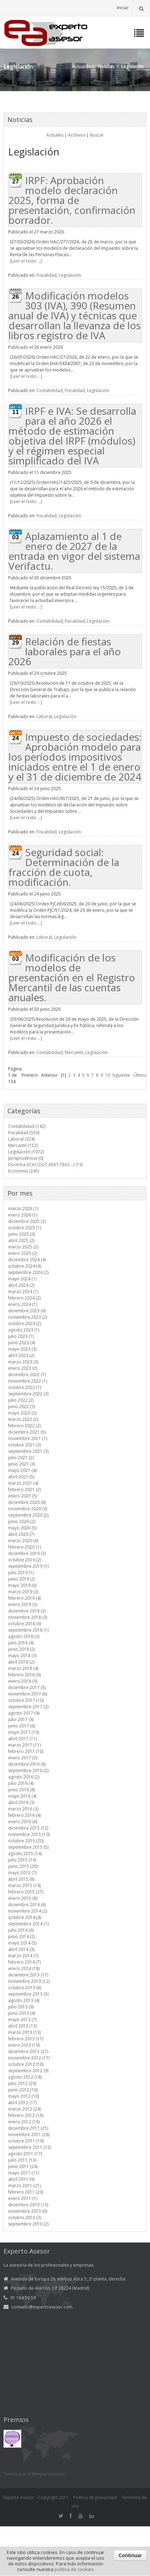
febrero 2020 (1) (24, 1547)
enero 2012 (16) (24, 2122)
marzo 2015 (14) (24, 1885)
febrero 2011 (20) (25, 2192)
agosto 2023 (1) (23, 1330)
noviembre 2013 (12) (29, 1981)
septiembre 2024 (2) (28, 1272)
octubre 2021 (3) (24, 1445)
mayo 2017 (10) (23, 1732)
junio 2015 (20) (23, 1866)
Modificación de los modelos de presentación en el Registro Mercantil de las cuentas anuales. (71, 977)
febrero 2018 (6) (24, 1675)
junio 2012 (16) (23, 2090)
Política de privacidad (95, 2497)
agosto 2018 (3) (23, 1636)
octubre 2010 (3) (24, 2217)
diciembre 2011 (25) (28, 2128)
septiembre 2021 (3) (28, 1451)
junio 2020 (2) (21, 1521)
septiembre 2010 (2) (28, 2224)
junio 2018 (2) (21, 1649)
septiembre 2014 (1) (28, 1924)
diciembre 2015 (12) (28, 1828)
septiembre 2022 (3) (28, 1394)
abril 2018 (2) (21, 1662)
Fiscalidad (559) (23, 1133)
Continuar (130, 2555)
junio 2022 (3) (21, 1406)
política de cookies (74, 2569)
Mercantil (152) (23, 1145)
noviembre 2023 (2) (27, 1317)
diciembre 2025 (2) (27, 1221)
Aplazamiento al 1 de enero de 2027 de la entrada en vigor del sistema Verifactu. (74, 551)
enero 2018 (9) (22, 1681)
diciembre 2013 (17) (28, 1975)
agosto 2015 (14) (25, 1853)
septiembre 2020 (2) (28, 1515)
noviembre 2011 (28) (29, 2134)
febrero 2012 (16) (25, 2115)
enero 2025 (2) (22, 1253)
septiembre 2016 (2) (28, 1770)
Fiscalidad (46, 275)
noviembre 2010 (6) (27, 2211)
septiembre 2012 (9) (28, 2071)
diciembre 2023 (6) (27, 1311)
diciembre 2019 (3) (27, 1553)
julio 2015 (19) (22, 1860)
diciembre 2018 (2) (27, 1611)
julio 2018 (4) (21, 1643)
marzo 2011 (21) (24, 2186)
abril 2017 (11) (22, 1739)
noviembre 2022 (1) (27, 1381)
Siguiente (121, 1075)
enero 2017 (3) (22, 1758)
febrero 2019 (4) (24, 1598)
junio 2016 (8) (21, 1790)
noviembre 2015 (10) (29, 1834)
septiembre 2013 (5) (28, 1994)
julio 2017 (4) (21, 1719)
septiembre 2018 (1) (28, 1630)
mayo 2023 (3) (22, 1349)
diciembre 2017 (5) (27, 1687)
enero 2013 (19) (24, 2045)
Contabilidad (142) (26, 1126)
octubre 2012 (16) (26, 2064)
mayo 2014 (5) (22, 1943)
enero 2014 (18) (24, 1968)
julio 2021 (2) (21, 1458)
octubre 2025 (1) (24, 1228)
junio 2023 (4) (21, 1343)
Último (140, 1075)
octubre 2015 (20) (26, 1841)
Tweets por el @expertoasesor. (35, 2474)
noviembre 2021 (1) (27, 1438)
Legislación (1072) (26, 1152)
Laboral (44, 716)
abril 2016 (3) (21, 1802)
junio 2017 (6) (21, 1726)
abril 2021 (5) (21, 1477)
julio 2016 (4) (21, 1783)
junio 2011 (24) (23, 2166)
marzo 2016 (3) (23, 1809)
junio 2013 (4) (21, 2013)
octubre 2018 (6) (24, 1624)
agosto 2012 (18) (25, 2077)
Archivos (76, 135)
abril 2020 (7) (21, 1534)
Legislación (70, 275)
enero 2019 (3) (22, 1604)
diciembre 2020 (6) (27, 1502)
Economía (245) (23, 1171)
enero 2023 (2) (22, 1368)
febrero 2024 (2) (24, 1298)
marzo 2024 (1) (23, 1292)
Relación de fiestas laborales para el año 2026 (64, 651)
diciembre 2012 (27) (28, 2051)
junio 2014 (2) (21, 1937)
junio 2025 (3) (21, 1234)
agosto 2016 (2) (23, 1777)
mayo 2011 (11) (23, 2173)
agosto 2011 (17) (25, 2154)
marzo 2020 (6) (23, 1541)
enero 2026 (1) (22, 1215)
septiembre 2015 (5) (28, 1847)
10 (107, 1075)
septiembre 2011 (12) (29, 2147)
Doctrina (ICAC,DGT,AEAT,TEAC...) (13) (45, 1165)
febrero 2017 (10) (25, 1751)
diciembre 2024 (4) (27, 1260)
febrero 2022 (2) (24, 1426)
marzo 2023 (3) (23, 1362)
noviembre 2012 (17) (29, 2058)
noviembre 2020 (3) (27, 1509)
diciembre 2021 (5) (27, 1432)
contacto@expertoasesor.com (42, 2307)
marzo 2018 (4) (23, 1668)
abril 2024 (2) (21, 1285)
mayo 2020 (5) (22, 1528)
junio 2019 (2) (21, 1579)
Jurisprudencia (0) (25, 1158)
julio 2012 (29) (22, 2083)
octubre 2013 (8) (24, 1988)
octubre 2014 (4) (24, 1917)
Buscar (97, 135)
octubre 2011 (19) (26, 2141)
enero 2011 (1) (22, 2198)
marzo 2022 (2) (23, 1419)
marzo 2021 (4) (23, 1483)
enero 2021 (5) (22, 1496)
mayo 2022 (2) (22, 1413)
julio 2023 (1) (21, 1336)
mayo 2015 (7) (22, 1873)
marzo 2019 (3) (23, 1592)
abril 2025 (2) (21, 1240)
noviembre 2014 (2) (27, 1911)
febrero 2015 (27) (25, 1892)
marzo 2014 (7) (23, 1956)
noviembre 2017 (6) (27, 1694)
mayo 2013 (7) (22, 2020)
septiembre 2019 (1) (28, 1566)
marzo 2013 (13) (24, 2032)
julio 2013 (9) (21, 2007)
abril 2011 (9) (21, 2179)
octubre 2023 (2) (24, 1323)
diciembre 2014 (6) (27, 1905)
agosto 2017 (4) (23, 1713)
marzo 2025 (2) (23, 1247)
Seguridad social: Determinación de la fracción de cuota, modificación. (63, 867)
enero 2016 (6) (22, 1822)
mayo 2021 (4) (22, 1470)
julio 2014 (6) (21, 1930)
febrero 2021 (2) (24, 1489)
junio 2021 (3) (21, 1464)
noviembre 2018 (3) (27, 1617)
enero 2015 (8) (22, 1898)
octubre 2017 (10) (26, 1700)
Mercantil (74, 1052)
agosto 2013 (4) (23, 2000)
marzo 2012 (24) (24, 2109)
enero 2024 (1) (22, 1304)
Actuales (54, 135)
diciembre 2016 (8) (27, 1764)
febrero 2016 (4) (24, 1815)
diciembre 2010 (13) (28, 2205)
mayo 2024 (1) (22, 1279)
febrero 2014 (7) (24, 1962)
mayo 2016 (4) (22, 1796)
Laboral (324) (21, 1139)
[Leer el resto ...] (26, 261)
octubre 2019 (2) (24, 1560)
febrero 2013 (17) (25, 2039)
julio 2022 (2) (21, 1400)
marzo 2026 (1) (23, 1209)
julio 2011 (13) (22, 2160)
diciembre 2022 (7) (27, 1375)
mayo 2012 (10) (23, 2096)
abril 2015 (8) (21, 1879)
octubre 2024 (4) (24, 1266)
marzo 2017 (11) (24, 1745)
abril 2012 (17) (22, 2103)
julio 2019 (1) (21, 1573)
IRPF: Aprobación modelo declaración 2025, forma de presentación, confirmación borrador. (71, 200)
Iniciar (123, 8)
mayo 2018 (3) (22, 1656)
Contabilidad (49, 390)
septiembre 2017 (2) (28, 1707)
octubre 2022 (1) (24, 1387)
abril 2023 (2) (21, 1355)
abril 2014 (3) (21, 1949)
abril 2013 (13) (22, 2026)
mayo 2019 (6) (22, 1585)
